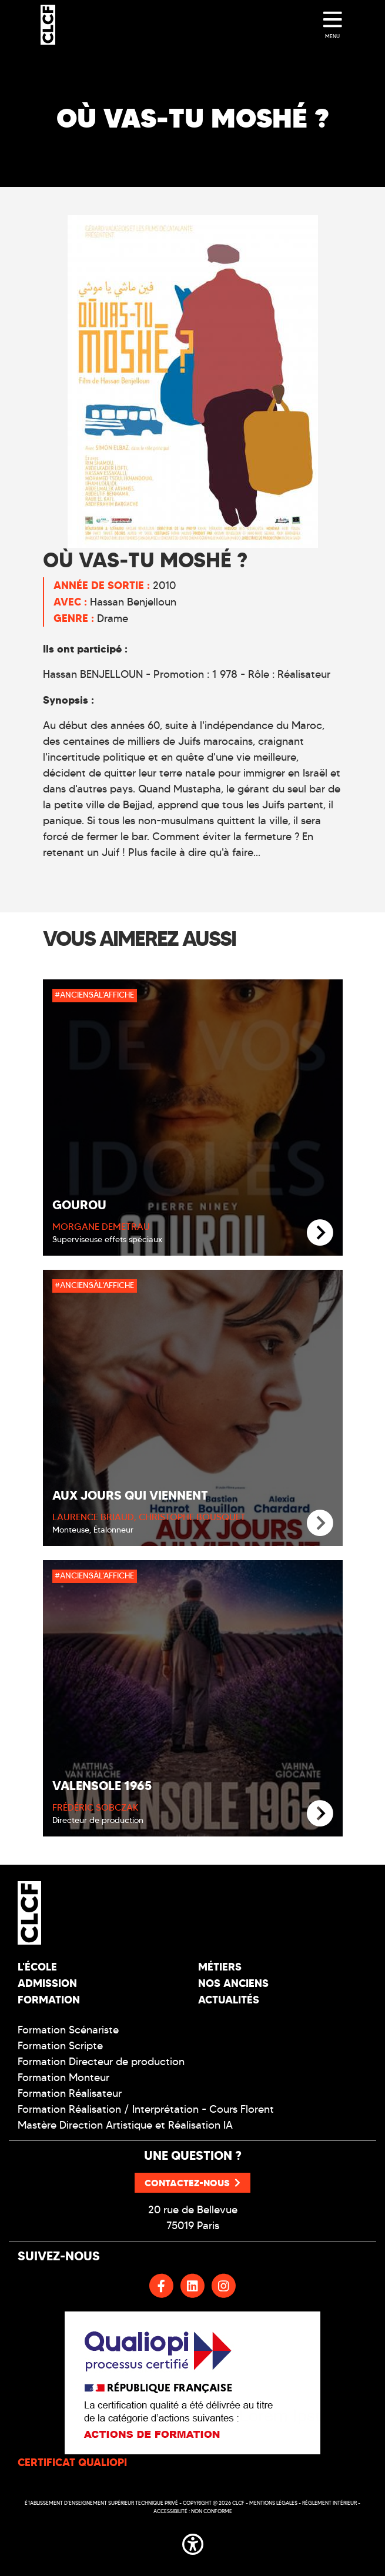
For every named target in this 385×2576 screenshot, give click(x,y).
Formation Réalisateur (70, 2093)
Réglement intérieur (329, 2503)
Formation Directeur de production (101, 2061)
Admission (47, 1983)
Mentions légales (273, 2503)
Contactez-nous (192, 2183)
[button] (193, 2541)
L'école (37, 1966)
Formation (49, 1999)
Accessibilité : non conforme (192, 2511)
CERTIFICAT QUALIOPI (72, 2462)
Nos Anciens (233, 1983)
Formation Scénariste (68, 2029)
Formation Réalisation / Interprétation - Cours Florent (146, 2109)
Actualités (228, 1999)
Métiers (220, 1966)
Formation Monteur (63, 2077)
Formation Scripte (60, 2045)
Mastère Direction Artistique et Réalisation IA (125, 2125)
